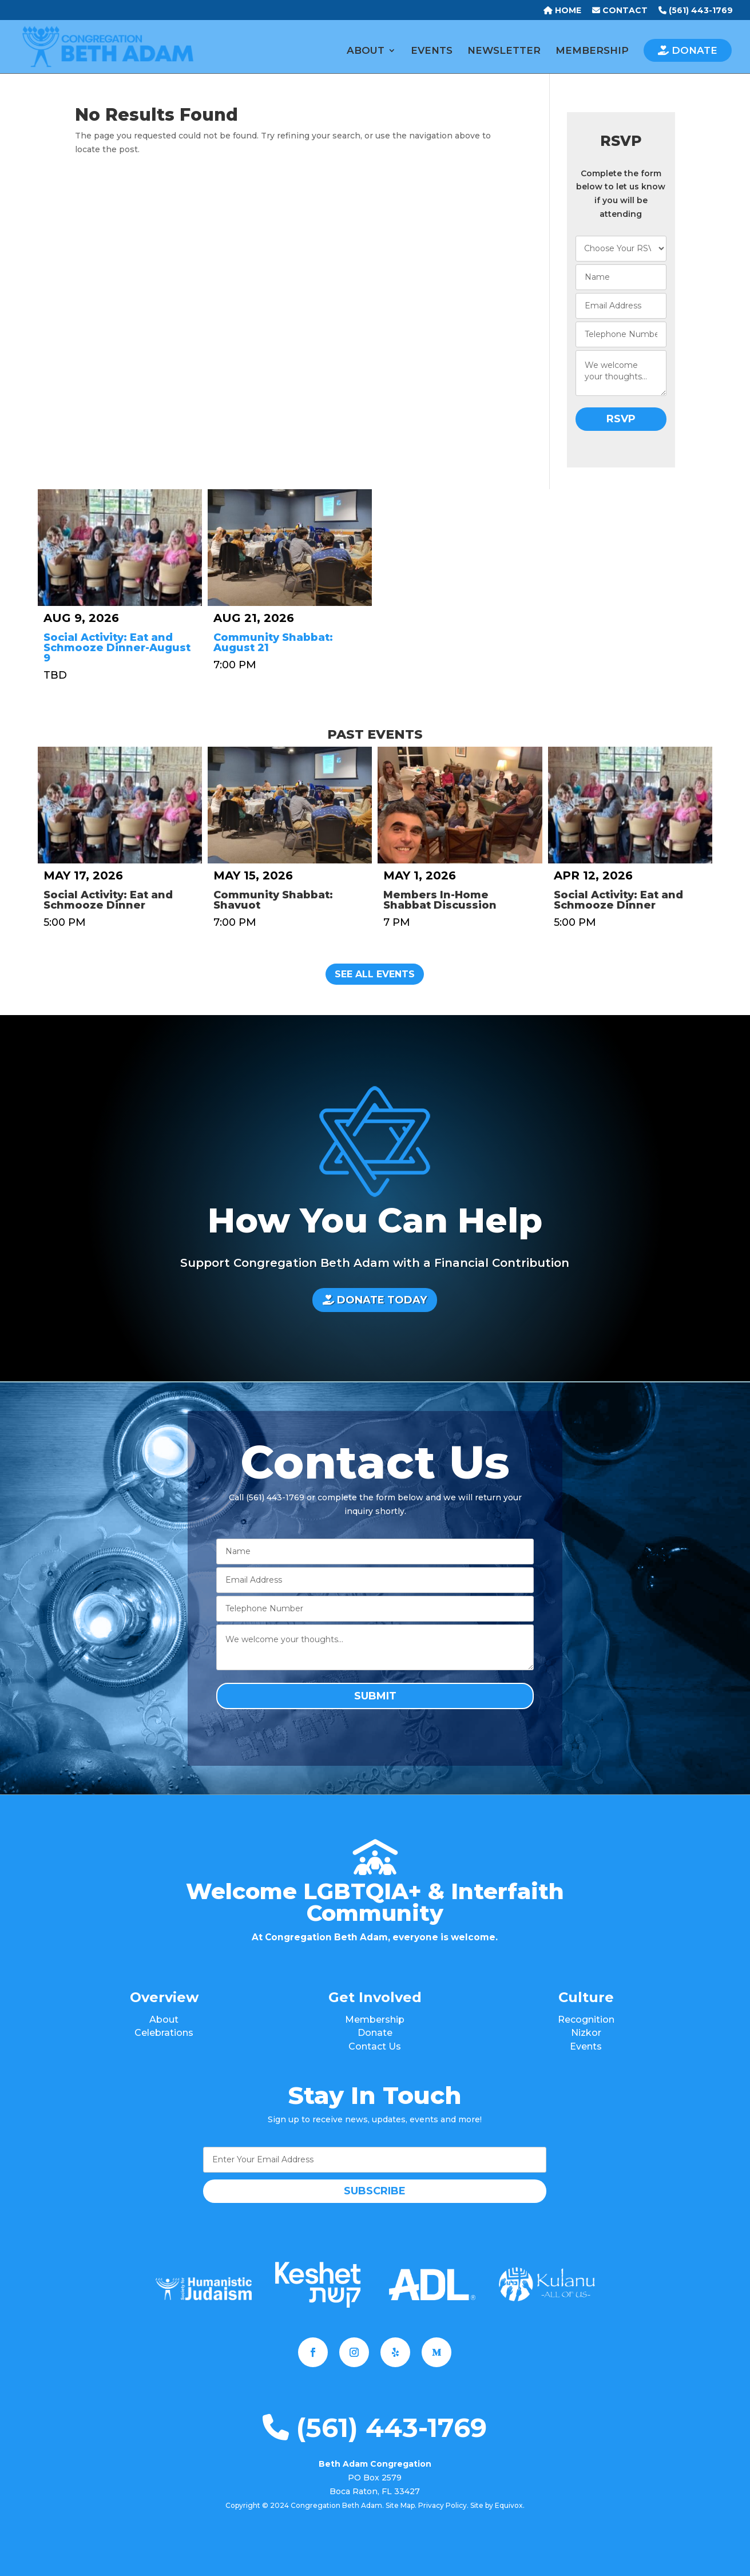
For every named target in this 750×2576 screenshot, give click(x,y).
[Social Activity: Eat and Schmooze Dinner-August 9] (120, 547)
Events (586, 2046)
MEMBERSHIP (592, 51)
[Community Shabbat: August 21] (290, 547)
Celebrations (163, 2032)
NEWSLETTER (504, 51)
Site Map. (401, 2505)
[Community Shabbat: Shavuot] (290, 805)
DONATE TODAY (375, 1300)
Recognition (586, 2019)
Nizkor (586, 2032)
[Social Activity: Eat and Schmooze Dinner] (120, 805)
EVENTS (432, 51)
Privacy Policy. (443, 2505)
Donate (375, 2032)
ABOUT (365, 51)
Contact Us (374, 2046)
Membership (374, 2019)
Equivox (509, 2505)
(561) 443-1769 (375, 2427)
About (163, 2019)
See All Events (375, 974)
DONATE (687, 50)
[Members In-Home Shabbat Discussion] (460, 805)
